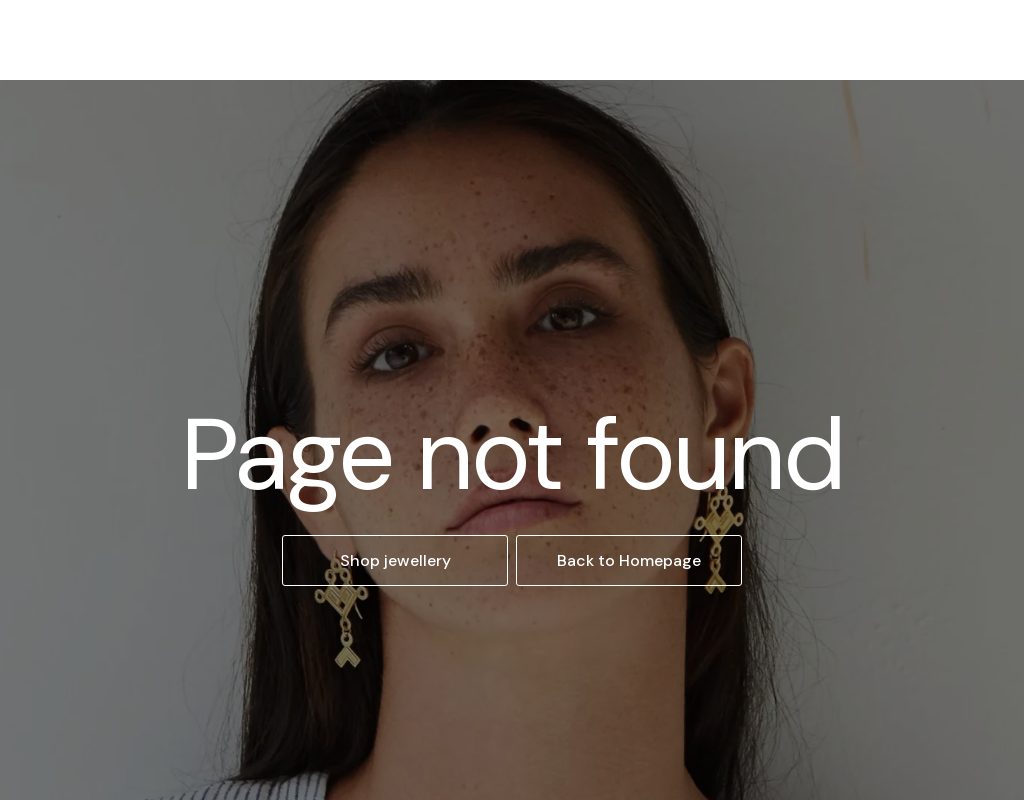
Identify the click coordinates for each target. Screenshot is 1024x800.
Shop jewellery (395, 560)
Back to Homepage (629, 560)
